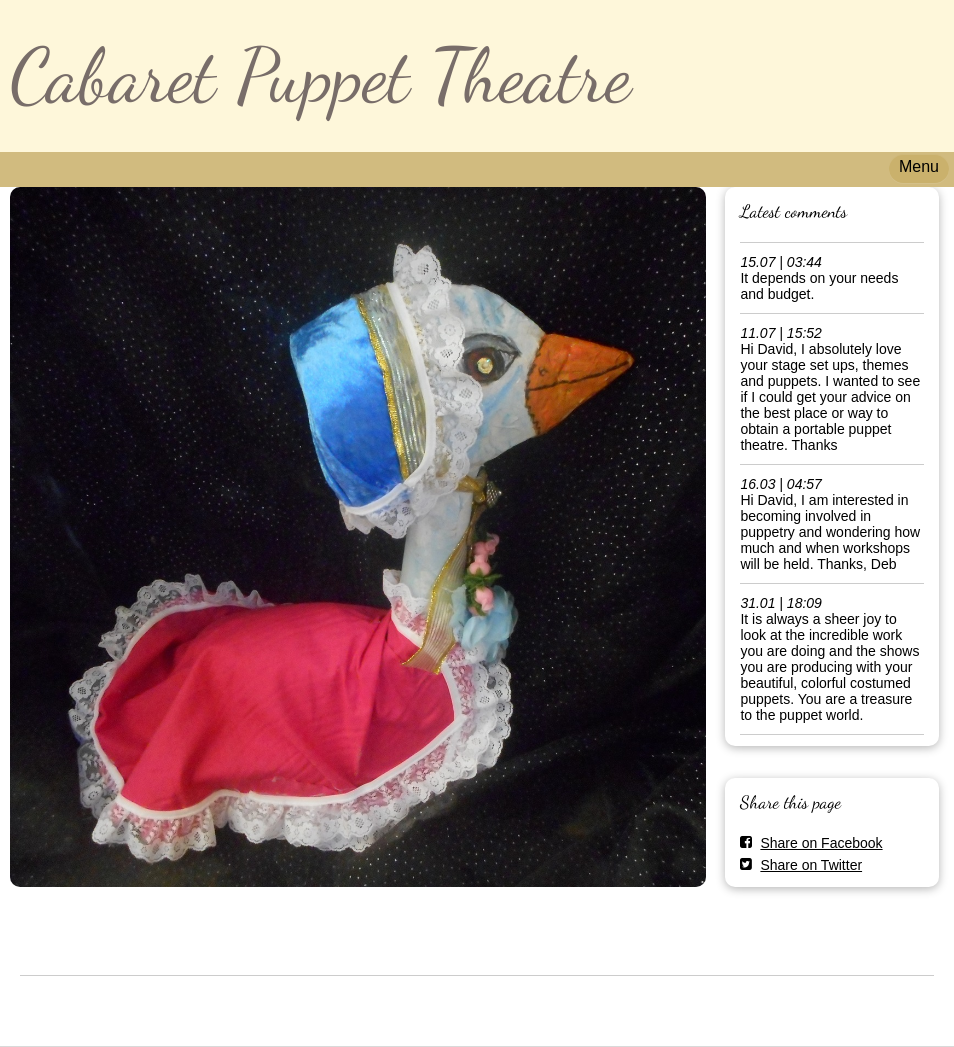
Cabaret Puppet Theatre (320, 75)
